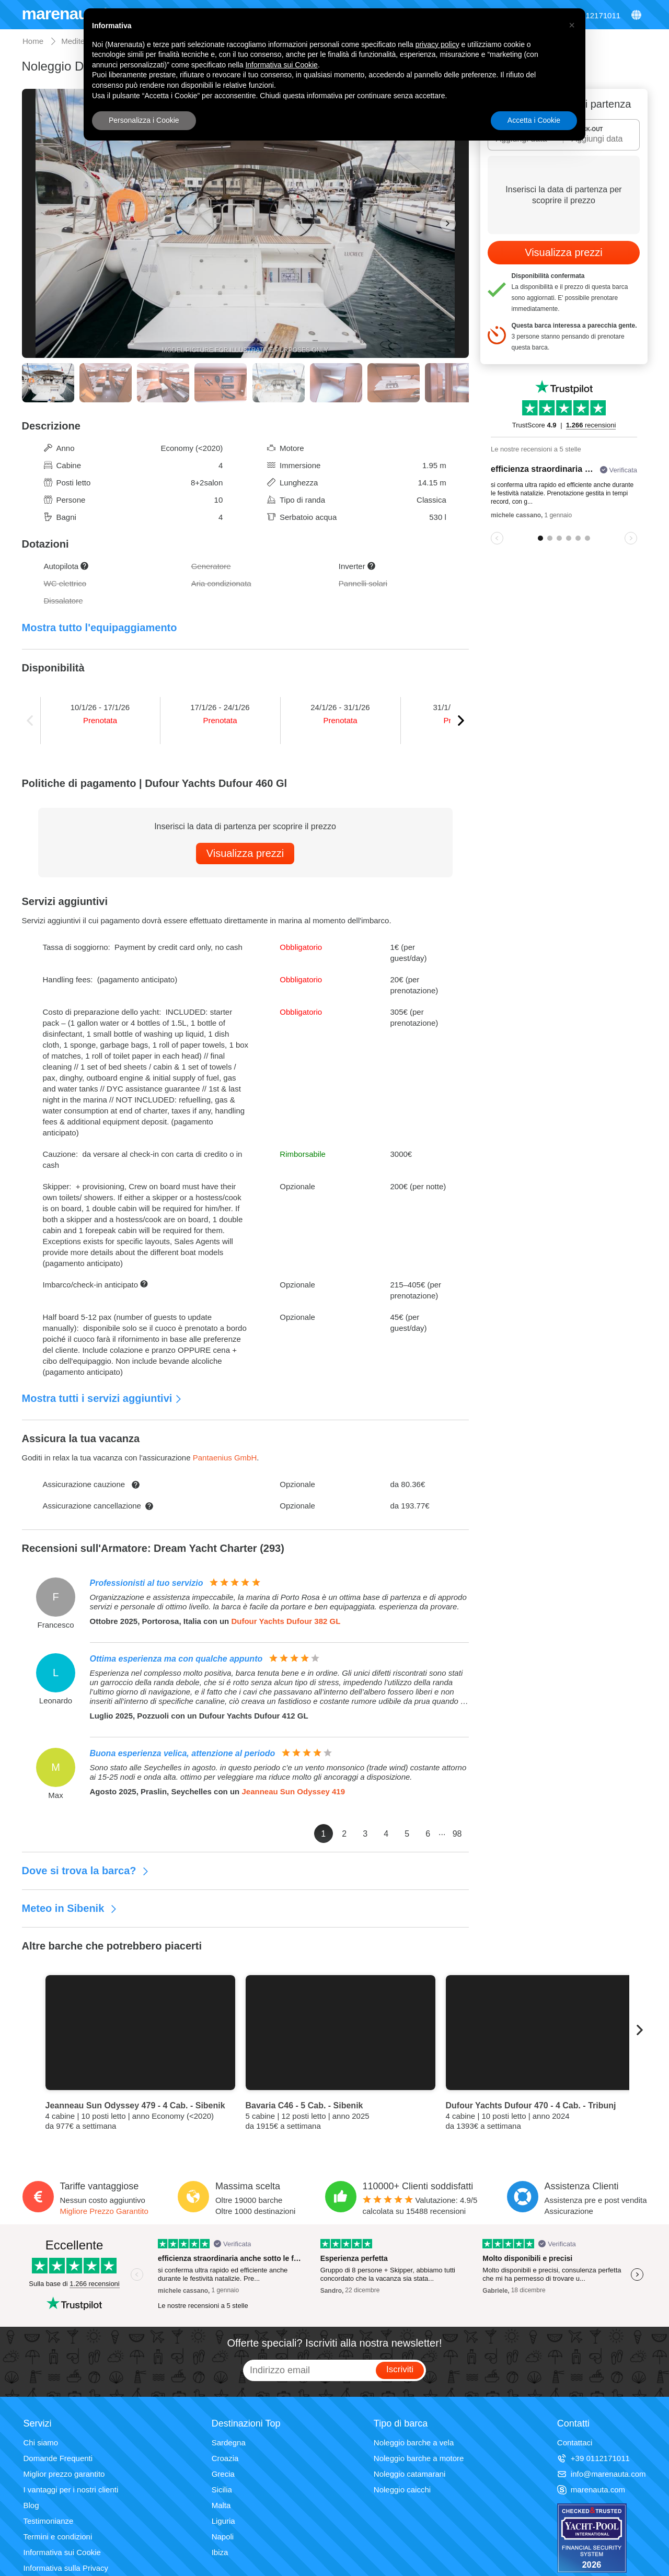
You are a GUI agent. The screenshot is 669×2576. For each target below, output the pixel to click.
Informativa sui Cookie (62, 2552)
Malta (221, 2505)
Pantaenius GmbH (225, 1457)
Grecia (223, 2473)
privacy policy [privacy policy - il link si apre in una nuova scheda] (437, 44)
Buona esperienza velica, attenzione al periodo (182, 1753)
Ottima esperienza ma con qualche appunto (176, 1658)
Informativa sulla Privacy (66, 2567)
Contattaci (575, 2442)
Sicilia (222, 2489)
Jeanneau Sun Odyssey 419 (293, 1791)
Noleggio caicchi (402, 2489)
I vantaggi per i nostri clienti (71, 2489)
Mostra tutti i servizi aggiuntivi (102, 1398)
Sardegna (229, 2442)
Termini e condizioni (58, 2536)
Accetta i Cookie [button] (533, 120)
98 (457, 1833)
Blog (31, 2505)
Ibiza (220, 2552)
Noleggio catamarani (410, 2473)
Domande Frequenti (58, 2458)
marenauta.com (591, 2489)
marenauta (63, 13)
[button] (571, 25)
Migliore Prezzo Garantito (104, 2211)
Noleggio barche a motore (419, 2458)
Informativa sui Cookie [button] (281, 65)
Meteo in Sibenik (70, 1908)
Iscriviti (399, 2369)
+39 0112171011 (593, 2458)
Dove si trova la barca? (86, 1870)
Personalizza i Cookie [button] (144, 120)
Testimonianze (49, 2520)
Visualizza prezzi (245, 853)
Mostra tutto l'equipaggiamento (99, 627)
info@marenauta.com (601, 2473)
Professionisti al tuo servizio (146, 1583)
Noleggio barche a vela (414, 2442)
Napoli (223, 2536)
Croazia (225, 2458)
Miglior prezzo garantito (64, 2473)
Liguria (223, 2520)
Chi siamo (41, 2442)
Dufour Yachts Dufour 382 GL (285, 1621)
